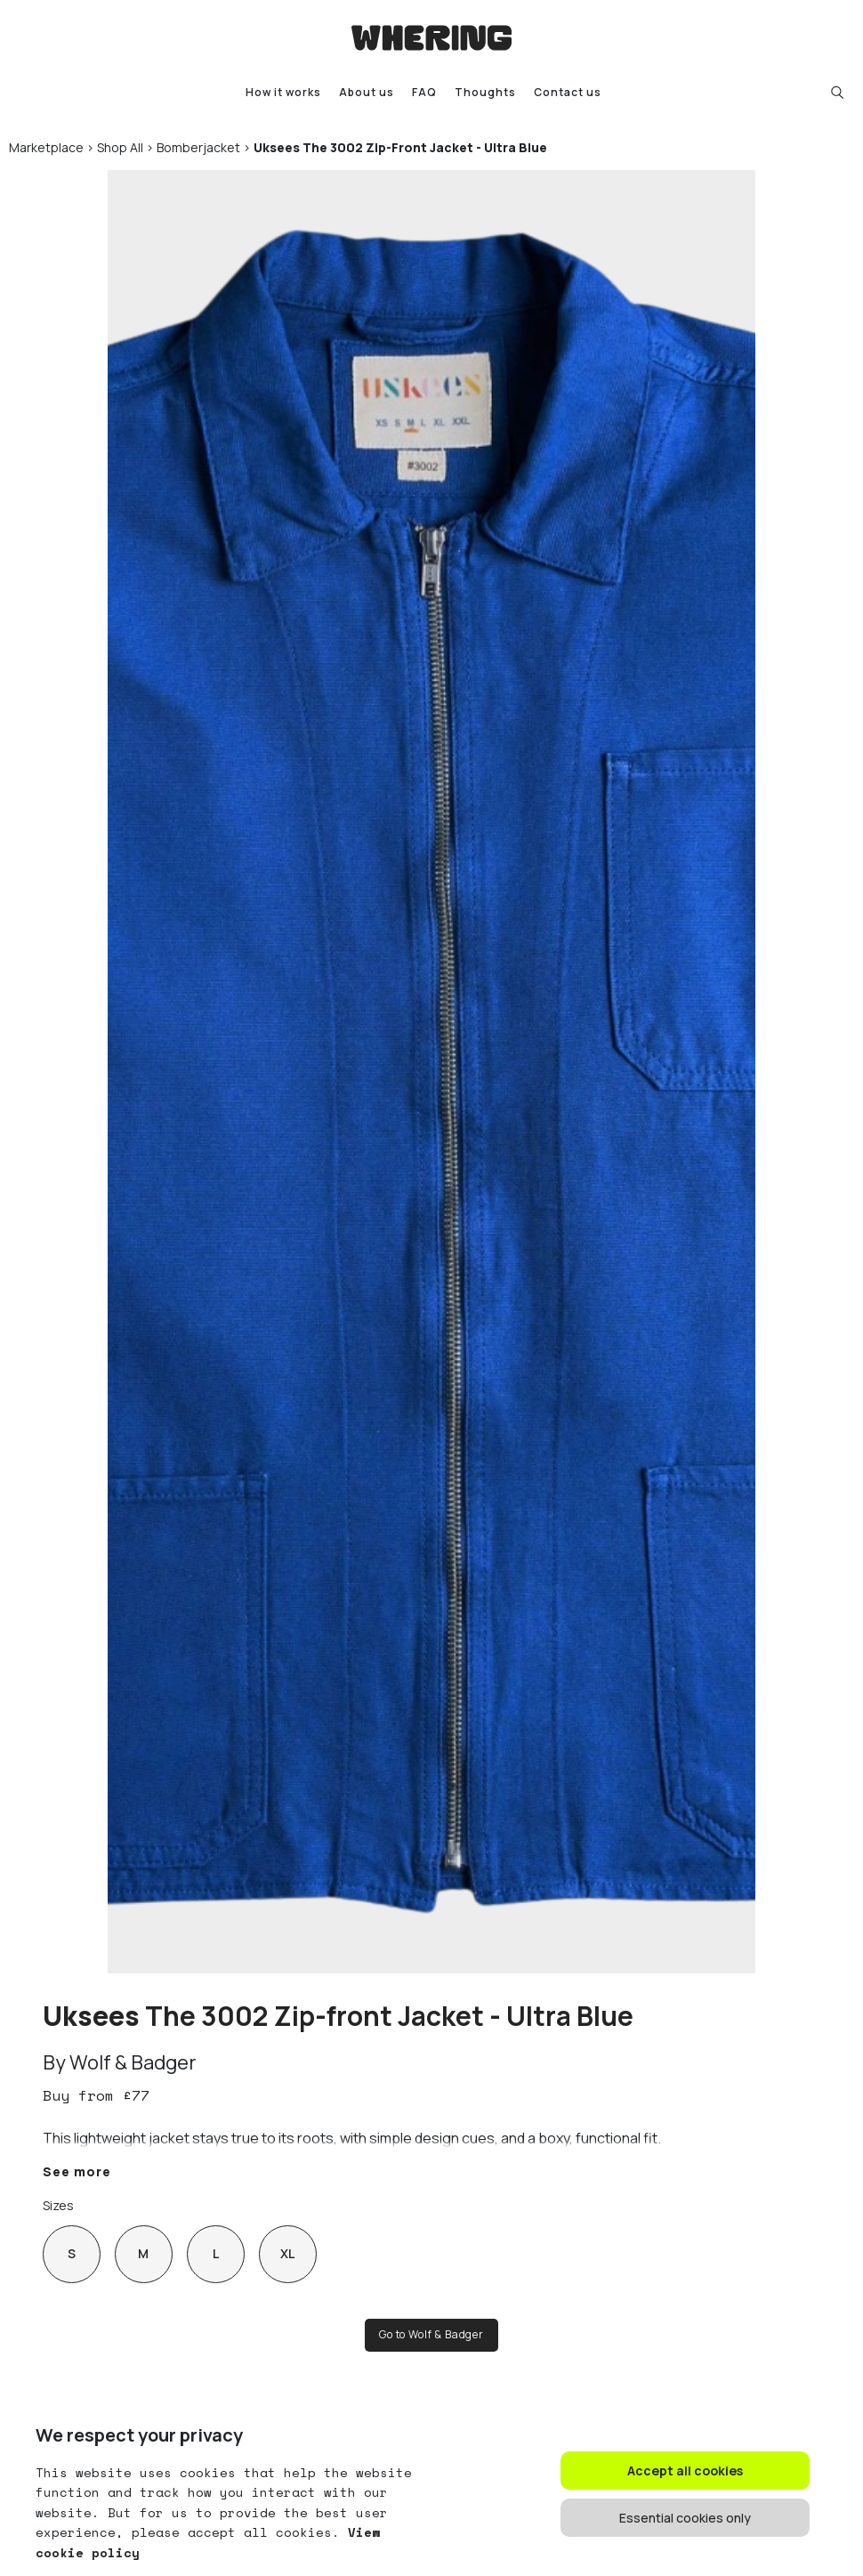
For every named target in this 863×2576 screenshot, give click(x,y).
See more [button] (77, 2171)
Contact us (567, 92)
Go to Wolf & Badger (431, 2334)
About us (366, 92)
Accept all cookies (685, 2470)
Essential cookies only (685, 2517)
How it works (283, 92)
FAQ (424, 92)
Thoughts (485, 92)
